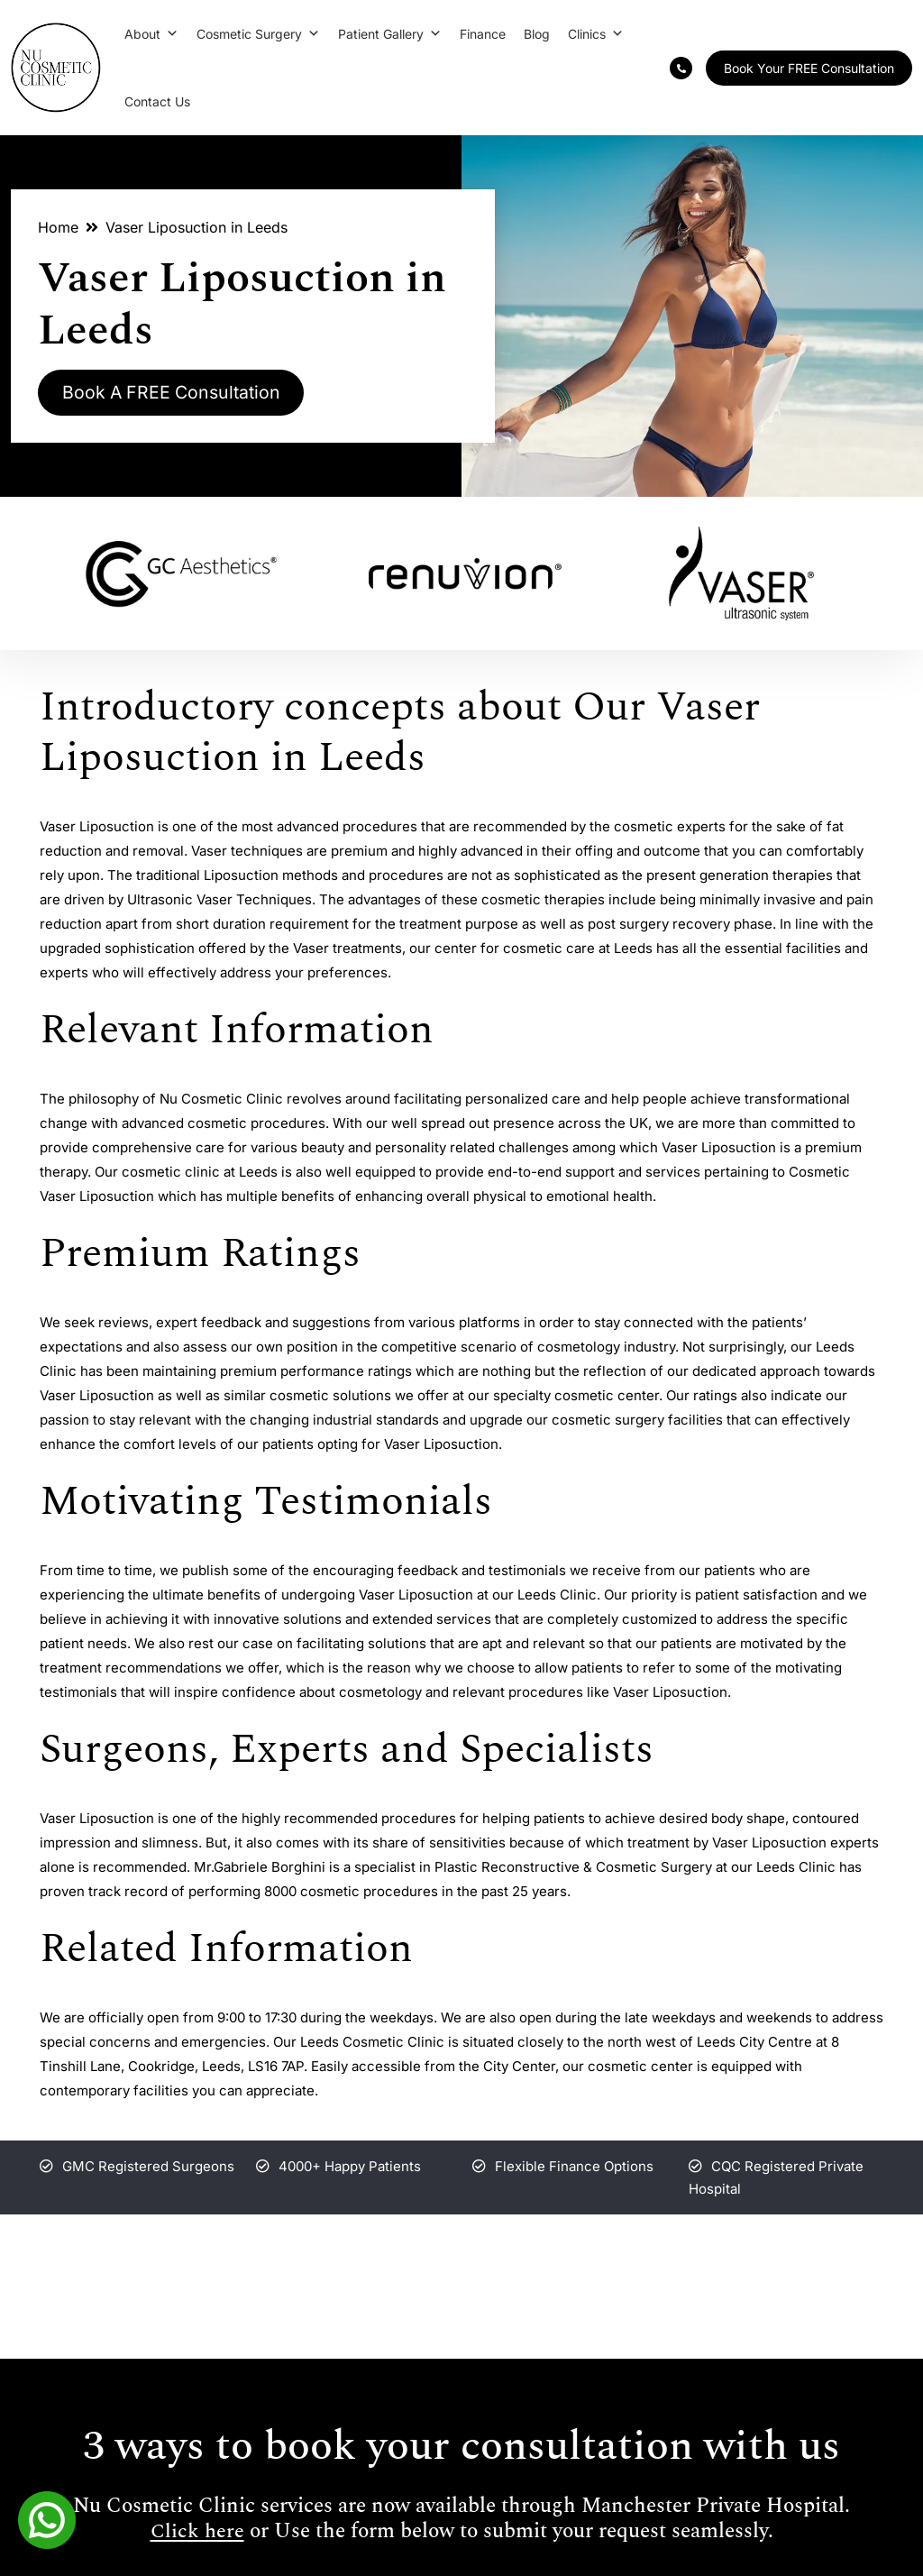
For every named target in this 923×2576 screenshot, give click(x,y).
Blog (537, 33)
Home (58, 227)
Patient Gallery (390, 34)
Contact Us (157, 101)
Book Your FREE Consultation (809, 68)
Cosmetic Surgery (258, 34)
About (151, 34)
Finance (483, 33)
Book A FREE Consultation (175, 393)
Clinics (596, 34)
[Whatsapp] (47, 2518)
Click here (197, 2532)
